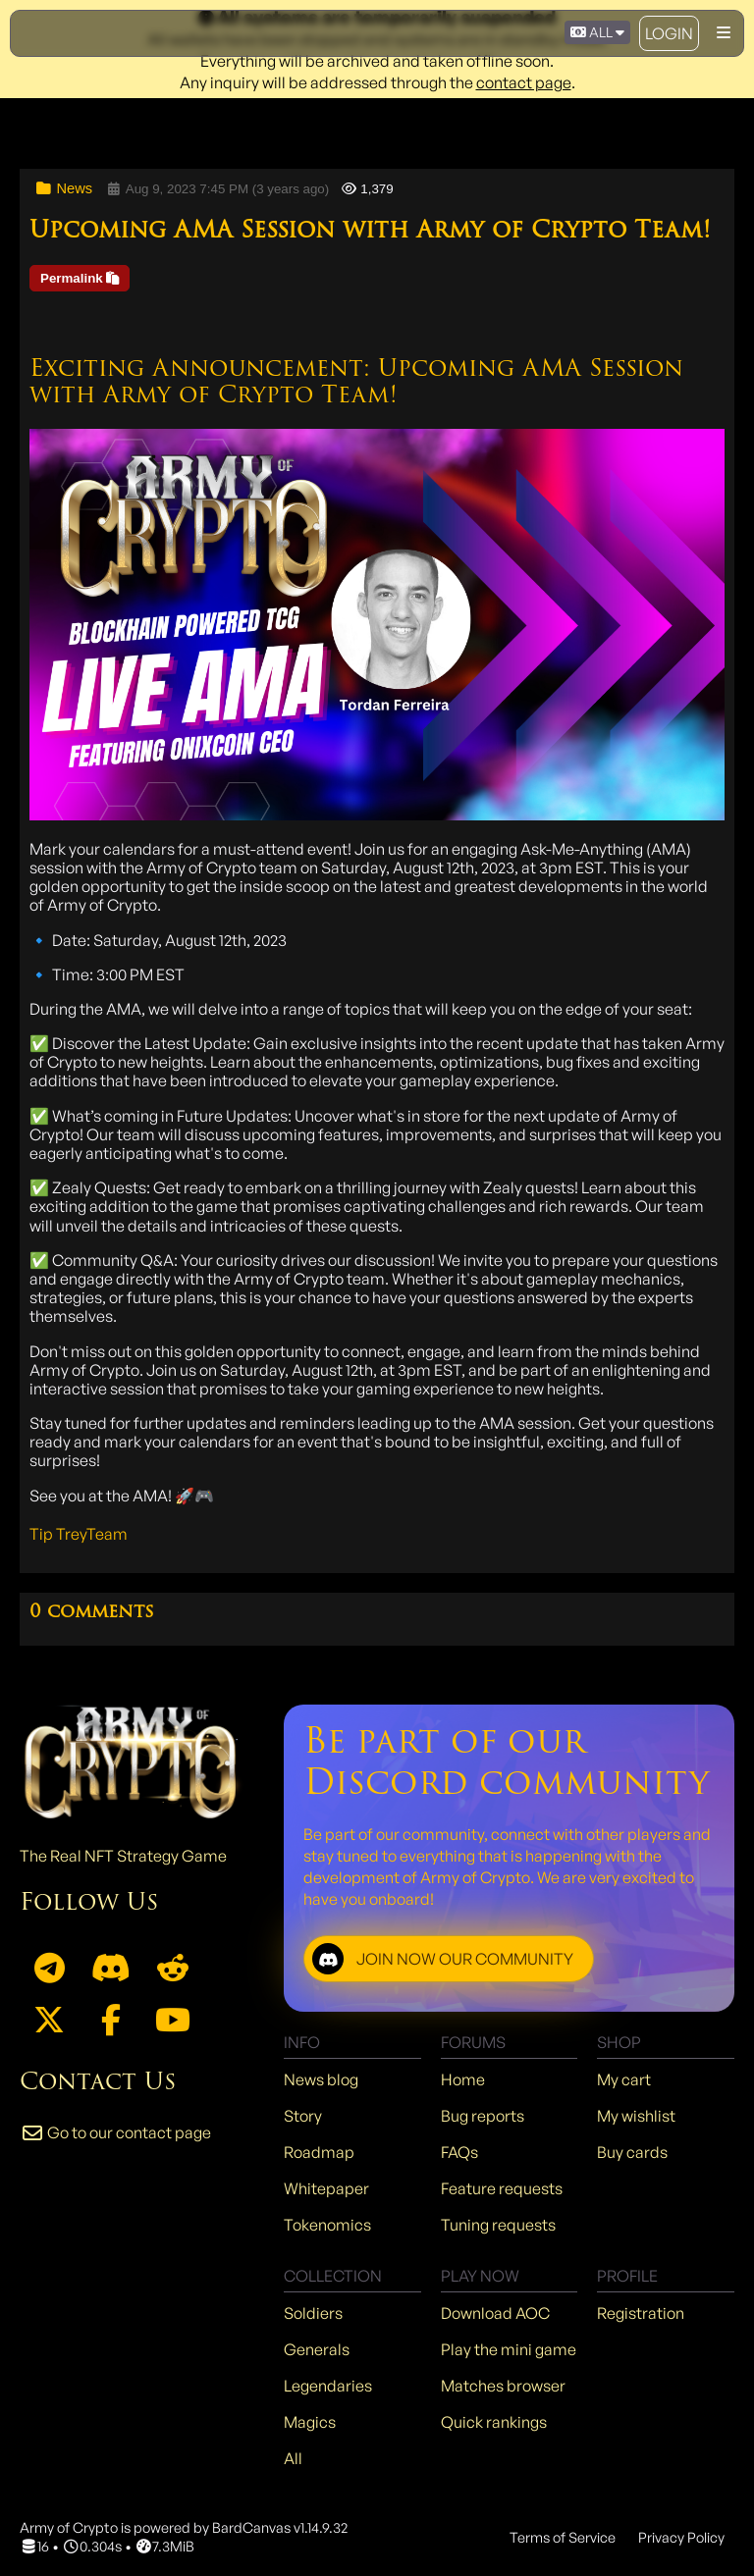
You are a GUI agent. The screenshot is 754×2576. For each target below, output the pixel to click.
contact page (523, 82)
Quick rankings (494, 2422)
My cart (624, 2079)
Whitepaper (326, 2188)
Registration (640, 2313)
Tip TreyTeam (78, 1534)
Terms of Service (563, 2537)
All (293, 2458)
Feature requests (502, 2188)
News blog (321, 2079)
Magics (310, 2422)
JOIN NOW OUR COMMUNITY (442, 1958)
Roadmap (319, 2152)
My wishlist (636, 2116)
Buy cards (632, 2152)
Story (303, 2116)
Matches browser (503, 2385)
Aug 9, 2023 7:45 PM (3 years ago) (217, 189)
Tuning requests (498, 2224)
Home (463, 2079)
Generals (317, 2349)
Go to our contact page (115, 2132)
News (63, 188)
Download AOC (495, 2313)
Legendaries (328, 2385)
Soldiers (313, 2313)
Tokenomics (327, 2224)
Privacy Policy (681, 2537)
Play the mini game (508, 2349)
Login (669, 33)
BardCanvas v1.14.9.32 (280, 2527)
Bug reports (482, 2116)
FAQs (459, 2152)
